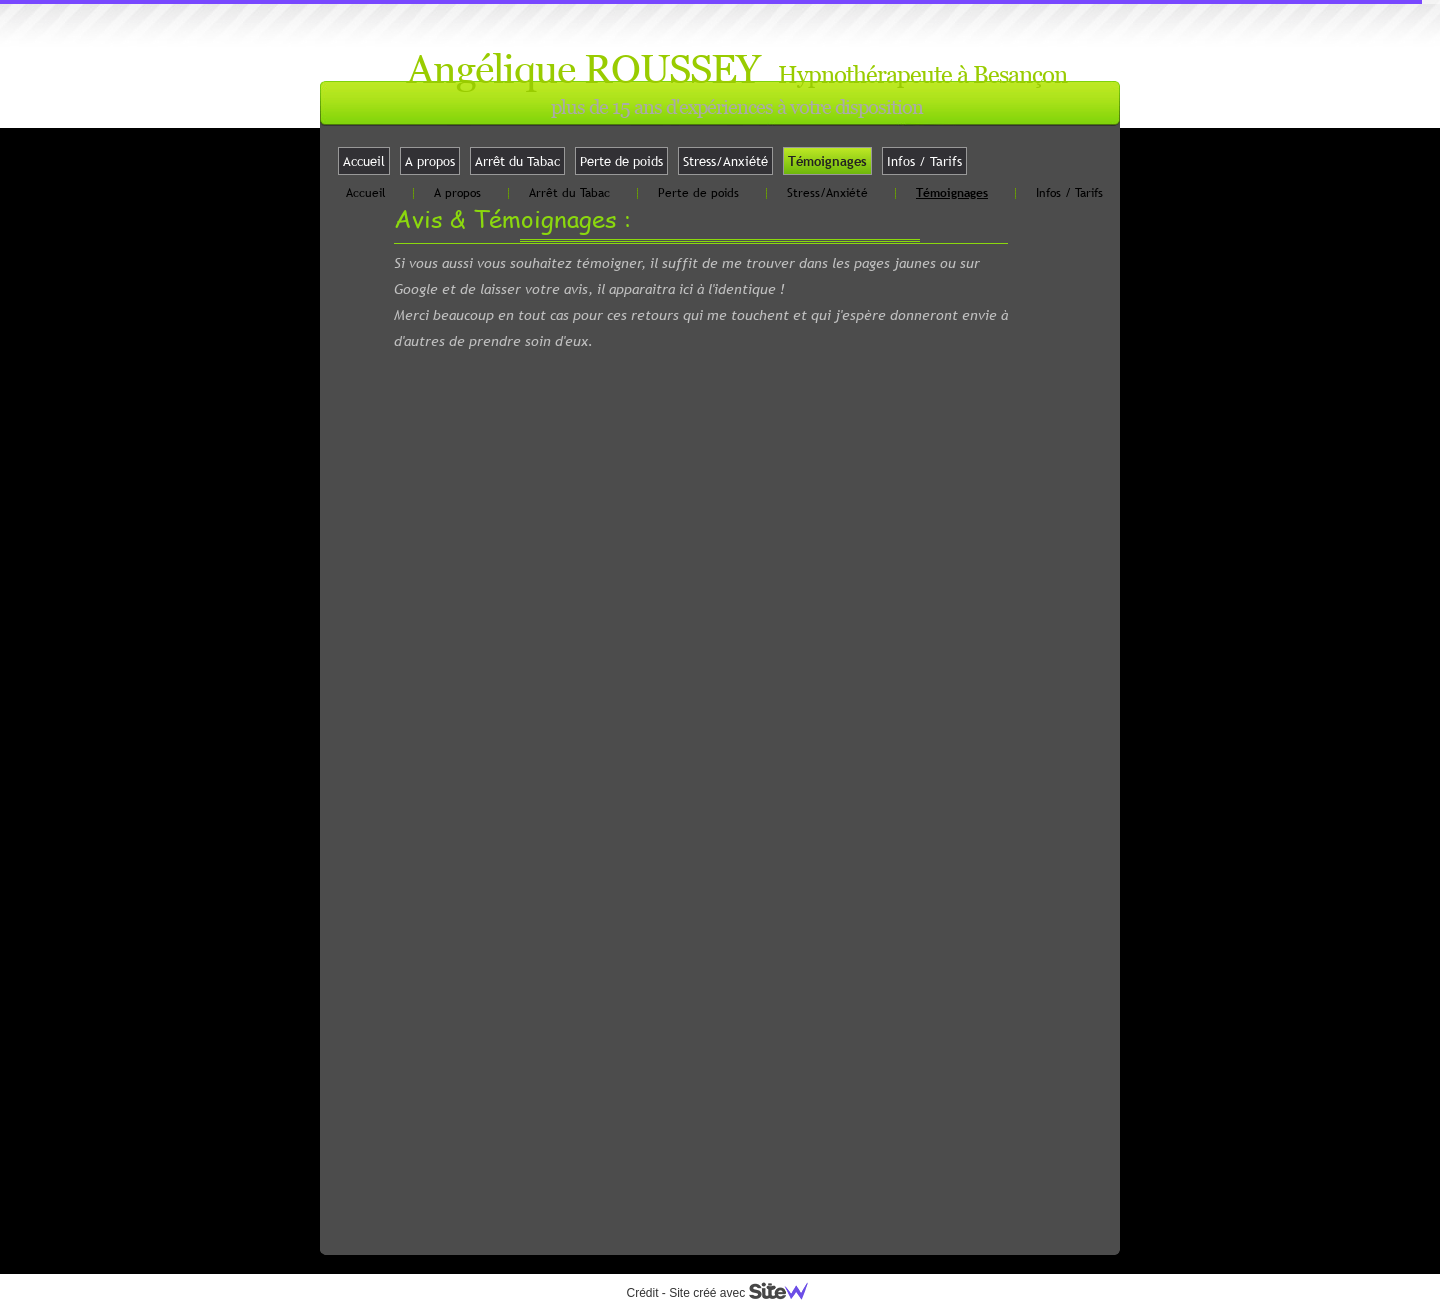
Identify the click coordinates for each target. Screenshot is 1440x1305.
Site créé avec (746, 1293)
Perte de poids (621, 161)
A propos (430, 161)
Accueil (364, 161)
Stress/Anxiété (725, 161)
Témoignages (827, 161)
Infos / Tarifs (924, 161)
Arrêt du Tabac (517, 161)
